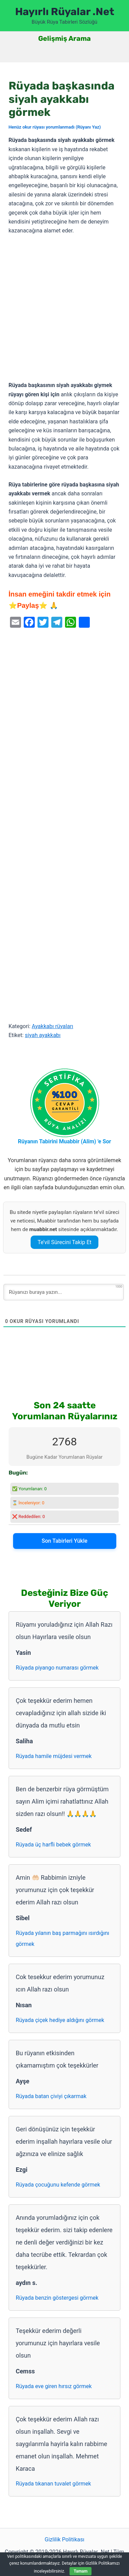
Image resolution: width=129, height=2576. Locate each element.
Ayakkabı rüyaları (52, 1026)
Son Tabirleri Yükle (64, 1541)
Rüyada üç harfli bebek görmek (53, 1844)
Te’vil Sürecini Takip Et (64, 1242)
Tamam (80, 2571)
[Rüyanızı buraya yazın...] (63, 1292)
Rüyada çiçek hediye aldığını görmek (60, 2020)
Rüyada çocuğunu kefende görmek (58, 2184)
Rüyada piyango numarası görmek (57, 1667)
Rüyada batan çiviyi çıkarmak (51, 2096)
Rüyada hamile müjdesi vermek (54, 1756)
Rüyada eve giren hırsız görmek (54, 2386)
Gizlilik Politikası (64, 2539)
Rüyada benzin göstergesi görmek (57, 2298)
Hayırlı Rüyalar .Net (64, 11)
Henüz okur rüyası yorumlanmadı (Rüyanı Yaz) (55, 127)
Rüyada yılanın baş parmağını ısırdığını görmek (62, 1938)
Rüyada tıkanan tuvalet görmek (53, 2483)
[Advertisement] (64, 308)
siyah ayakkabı (43, 1035)
